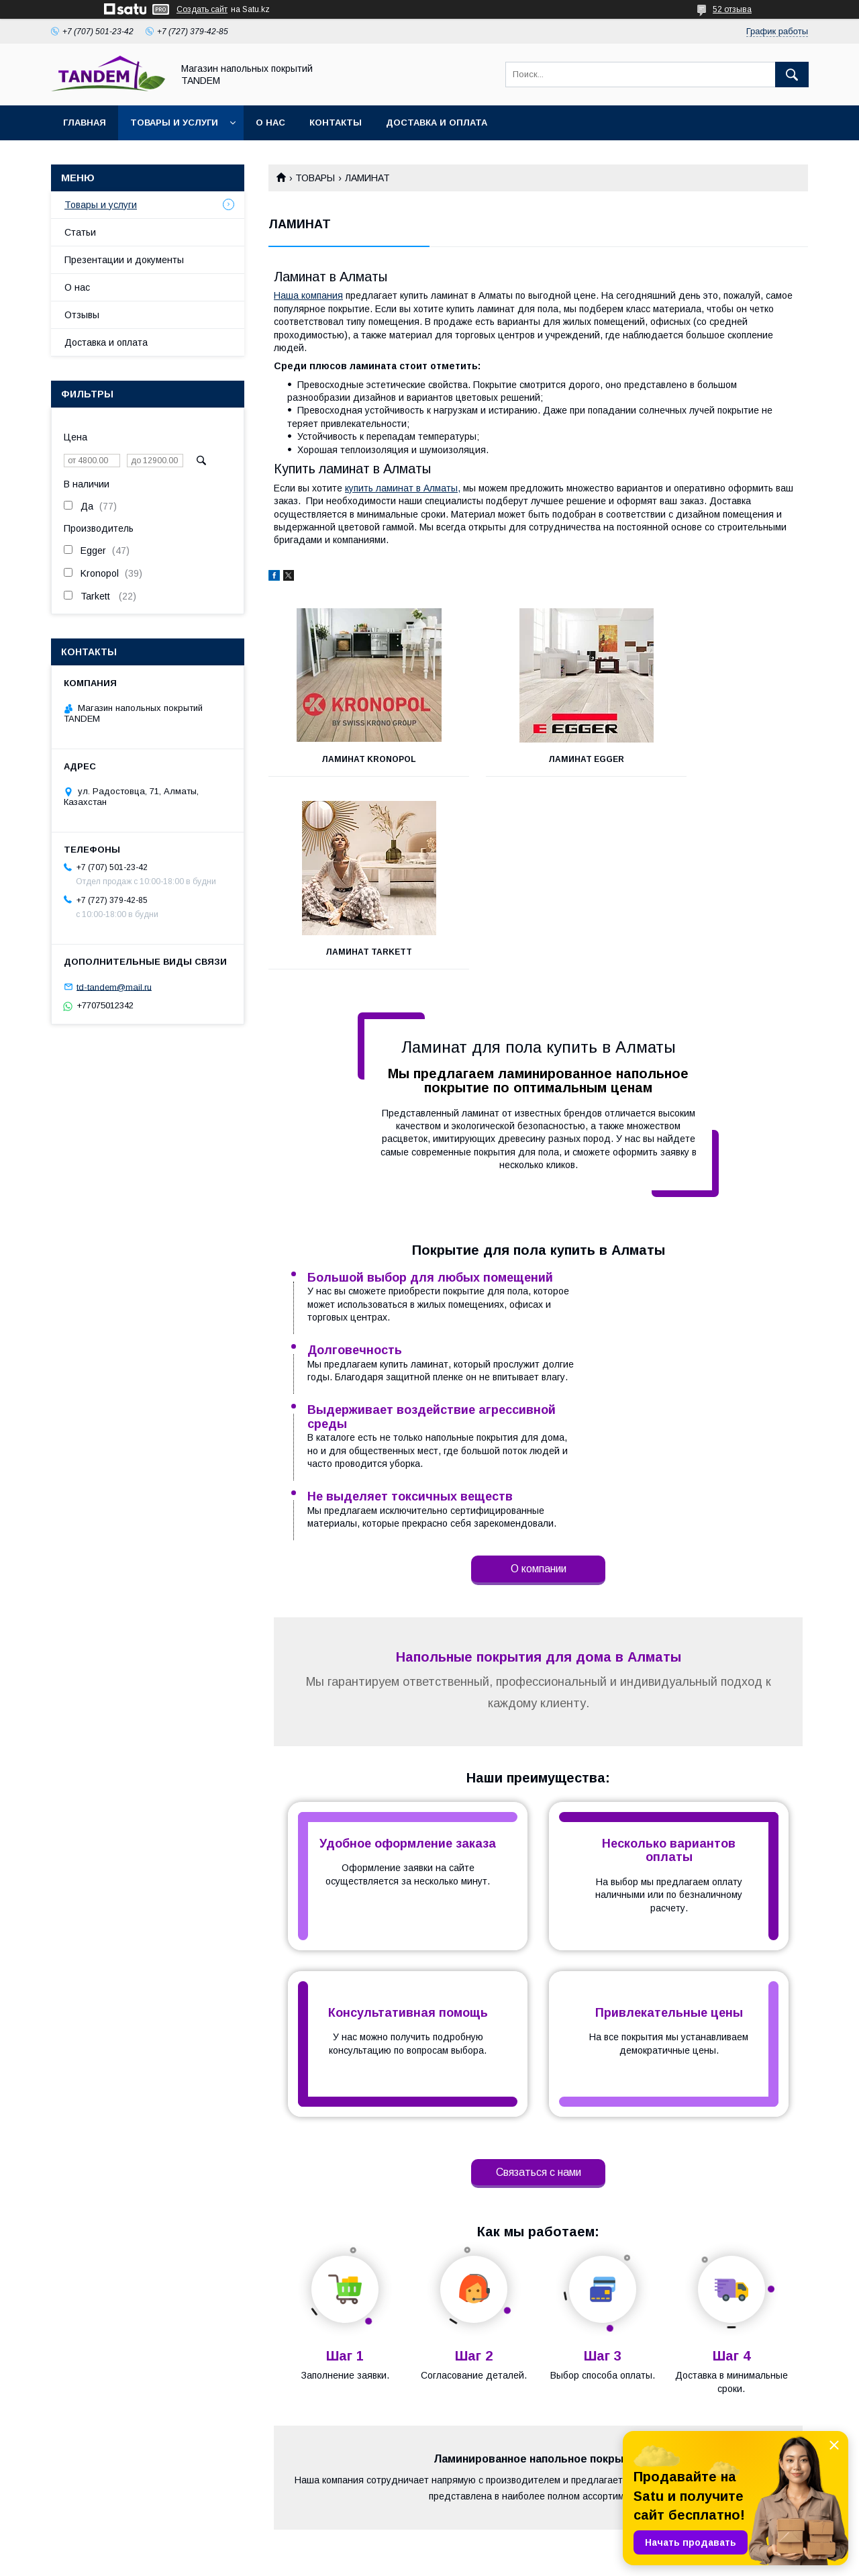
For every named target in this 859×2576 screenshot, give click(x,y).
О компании (538, 1283)
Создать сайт (202, 9)
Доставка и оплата (436, 122)
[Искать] (792, 74)
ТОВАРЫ (315, 178)
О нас (270, 122)
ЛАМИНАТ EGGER (538, 759)
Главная (84, 122)
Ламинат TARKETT (723, 759)
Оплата (251, 2491)
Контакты (335, 122)
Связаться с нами (538, 1887)
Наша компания (308, 295)
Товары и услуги (174, 122)
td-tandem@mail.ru (114, 987)
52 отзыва (732, 9)
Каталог (459, 2474)
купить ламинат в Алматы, (402, 488)
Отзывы (81, 314)
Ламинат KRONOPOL (352, 759)
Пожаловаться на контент (507, 2558)
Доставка (255, 2474)
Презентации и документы (124, 259)
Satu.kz (488, 2545)
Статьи (80, 232)
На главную (52, 2474)
